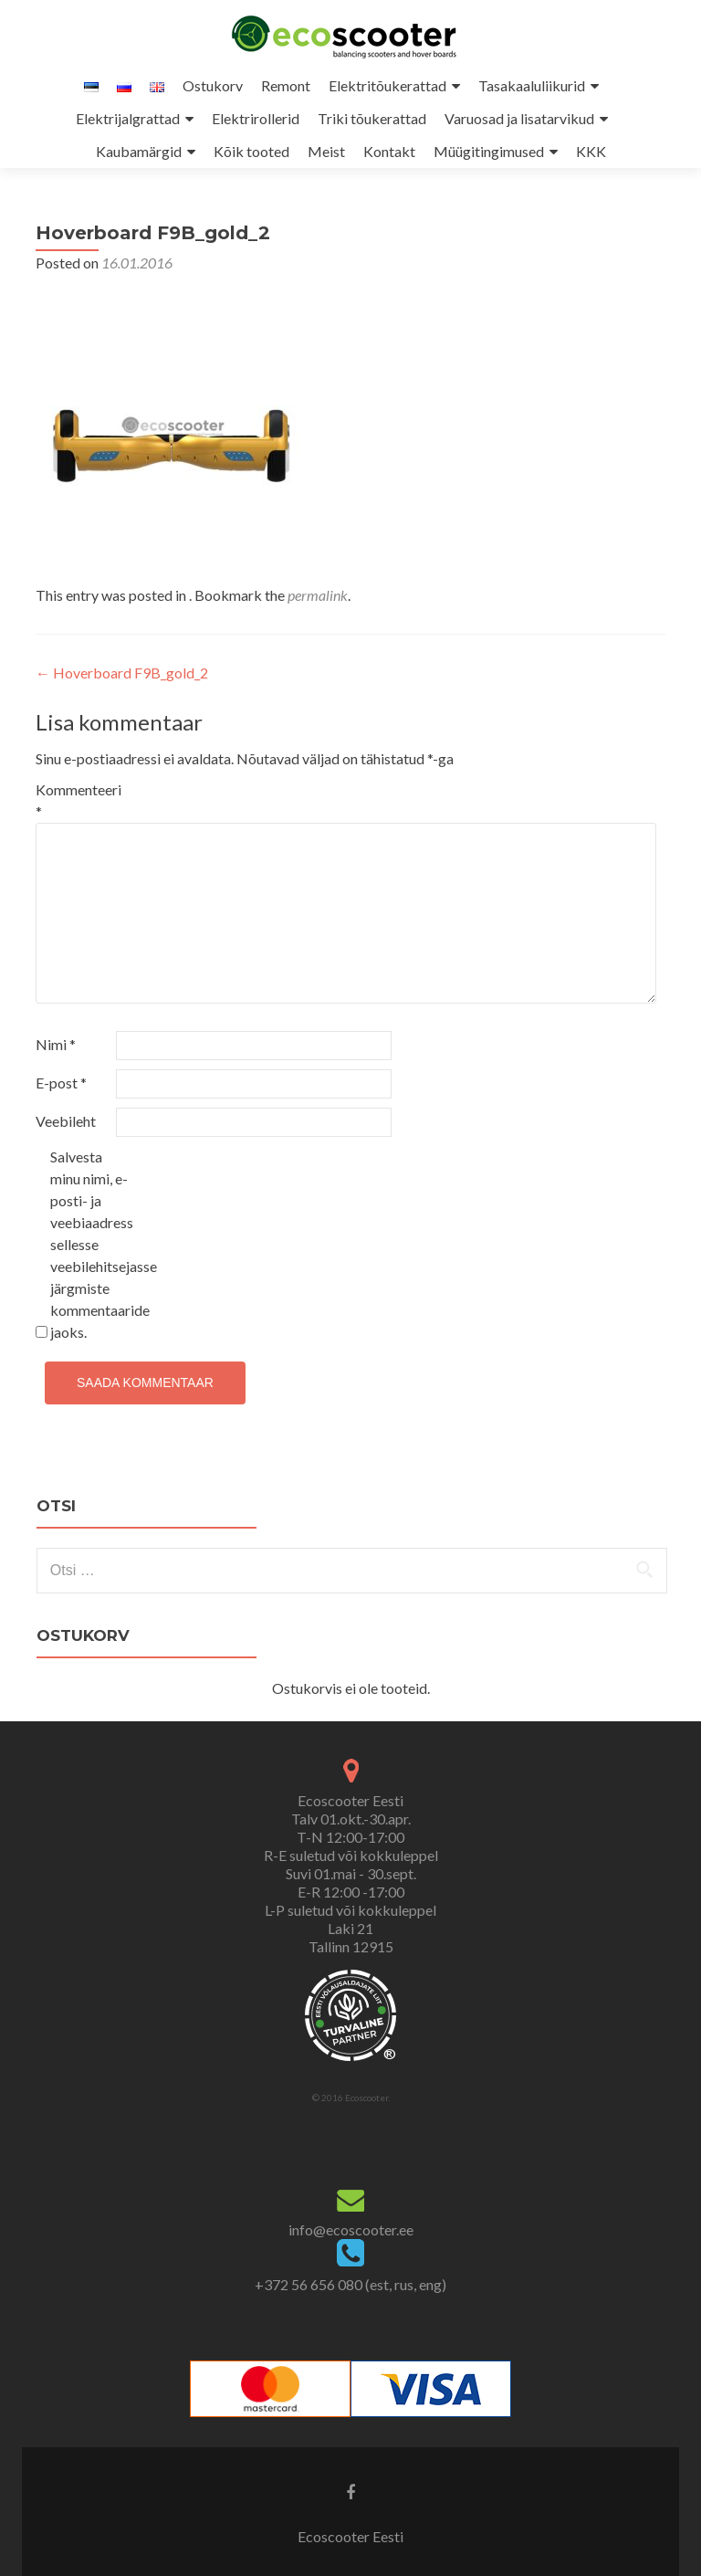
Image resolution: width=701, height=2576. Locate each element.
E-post (61, 1082)
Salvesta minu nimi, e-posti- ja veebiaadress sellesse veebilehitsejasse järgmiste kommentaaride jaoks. (89, 1244)
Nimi (56, 1044)
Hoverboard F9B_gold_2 (122, 672)
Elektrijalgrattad (128, 118)
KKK (591, 151)
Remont (285, 85)
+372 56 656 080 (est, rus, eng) (350, 2284)
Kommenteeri (74, 800)
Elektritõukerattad (387, 85)
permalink (318, 595)
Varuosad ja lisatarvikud (519, 118)
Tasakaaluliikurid (531, 85)
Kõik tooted (251, 151)
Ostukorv (213, 85)
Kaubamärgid (139, 151)
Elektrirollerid (255, 118)
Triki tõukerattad (372, 118)
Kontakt (389, 151)
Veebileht (66, 1121)
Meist (326, 151)
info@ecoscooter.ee (350, 2229)
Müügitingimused (489, 151)
